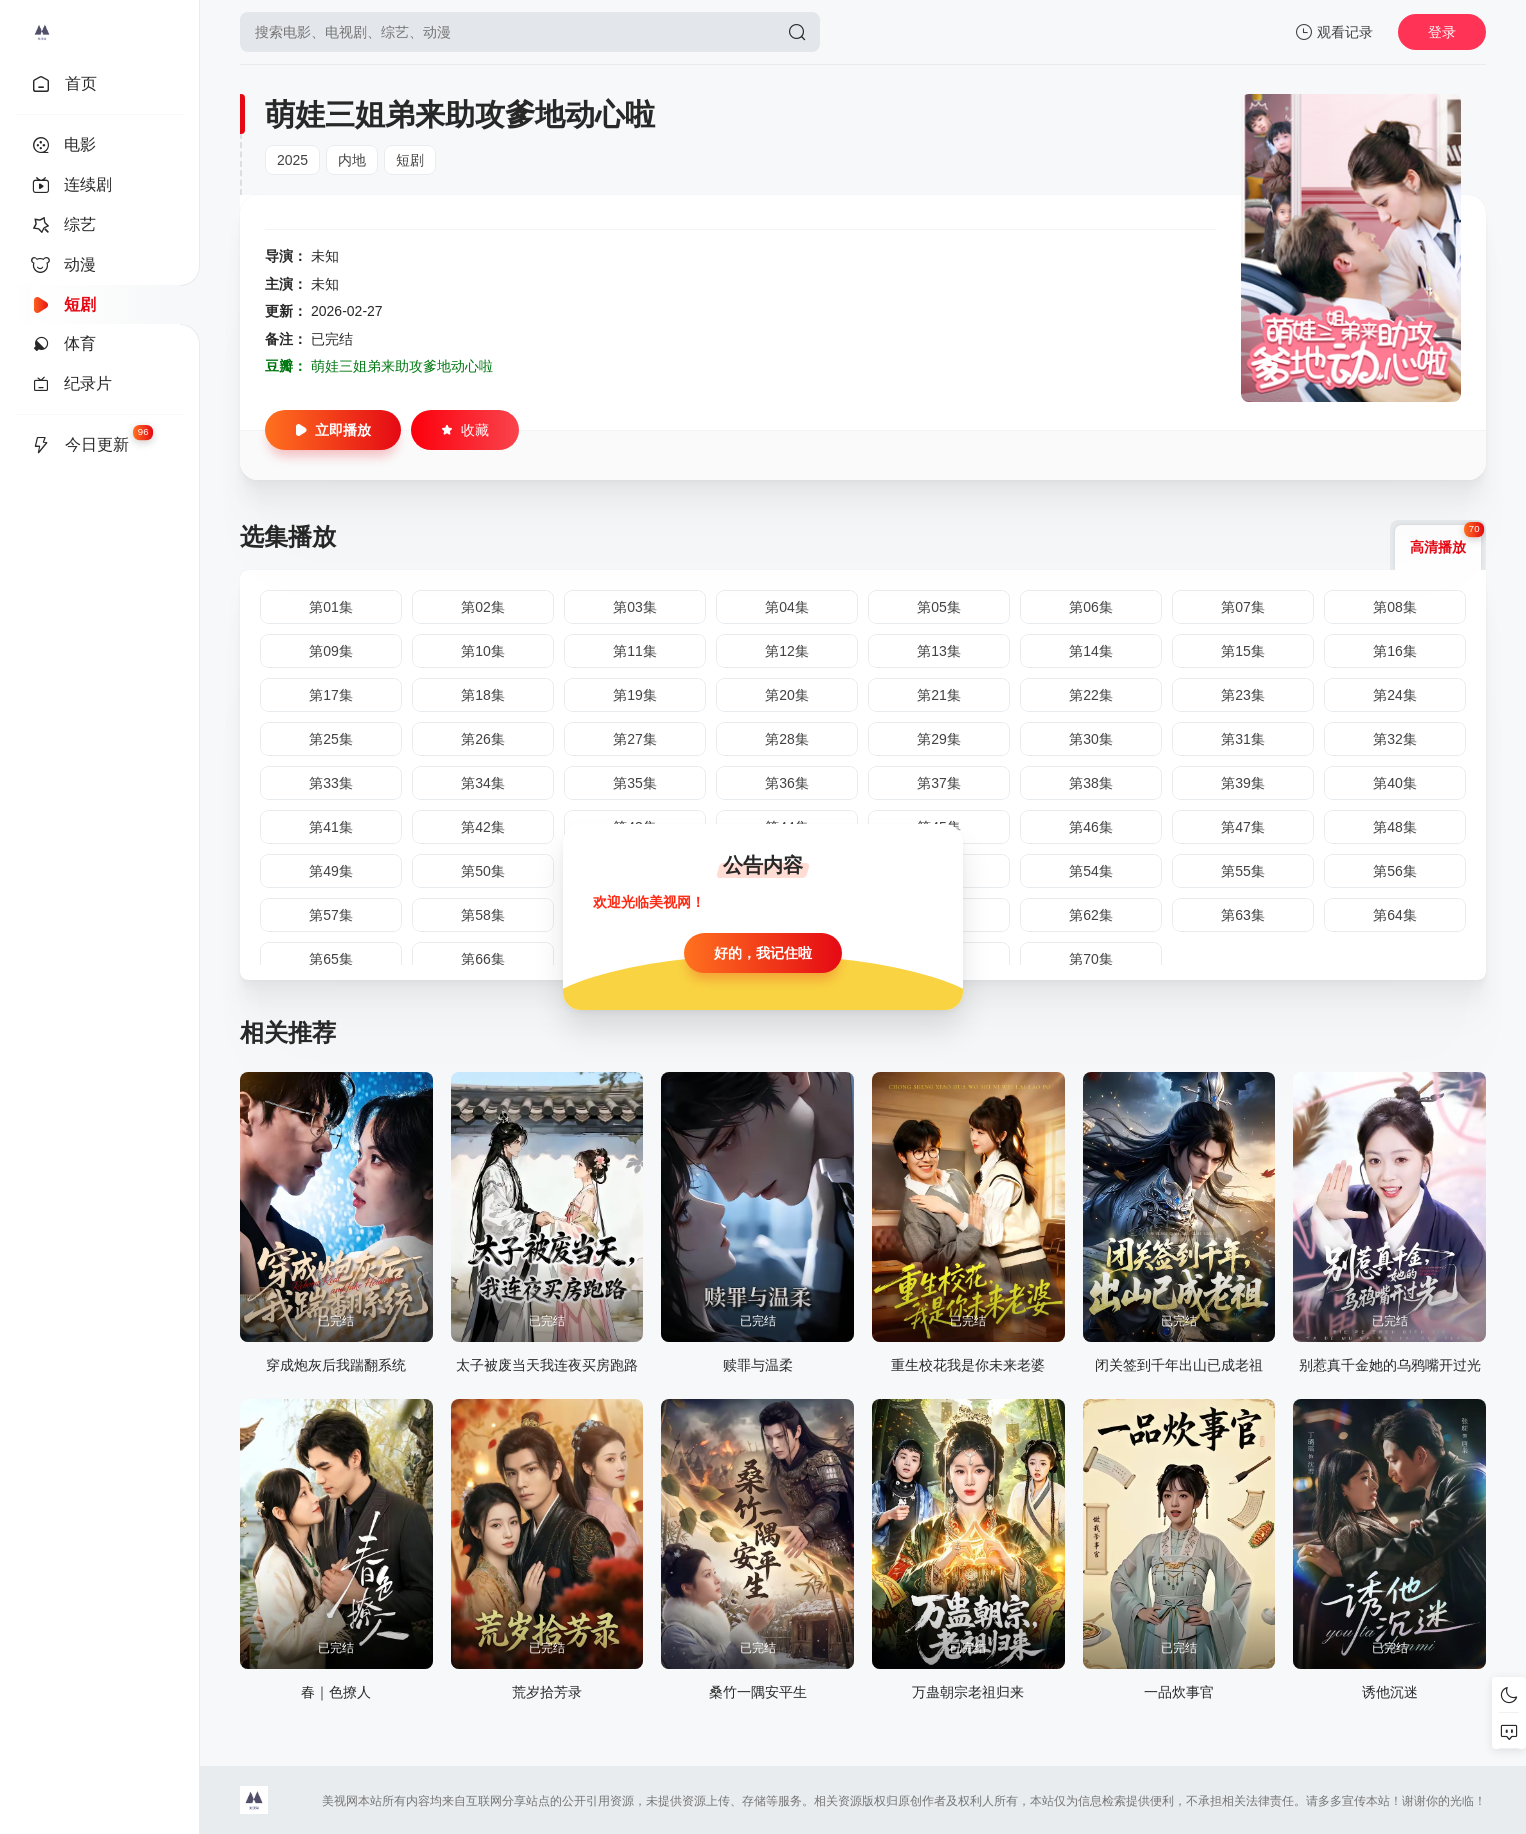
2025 (292, 160)
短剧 (410, 160)
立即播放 (333, 430)
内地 (352, 160)
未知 (325, 256)
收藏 (465, 430)
